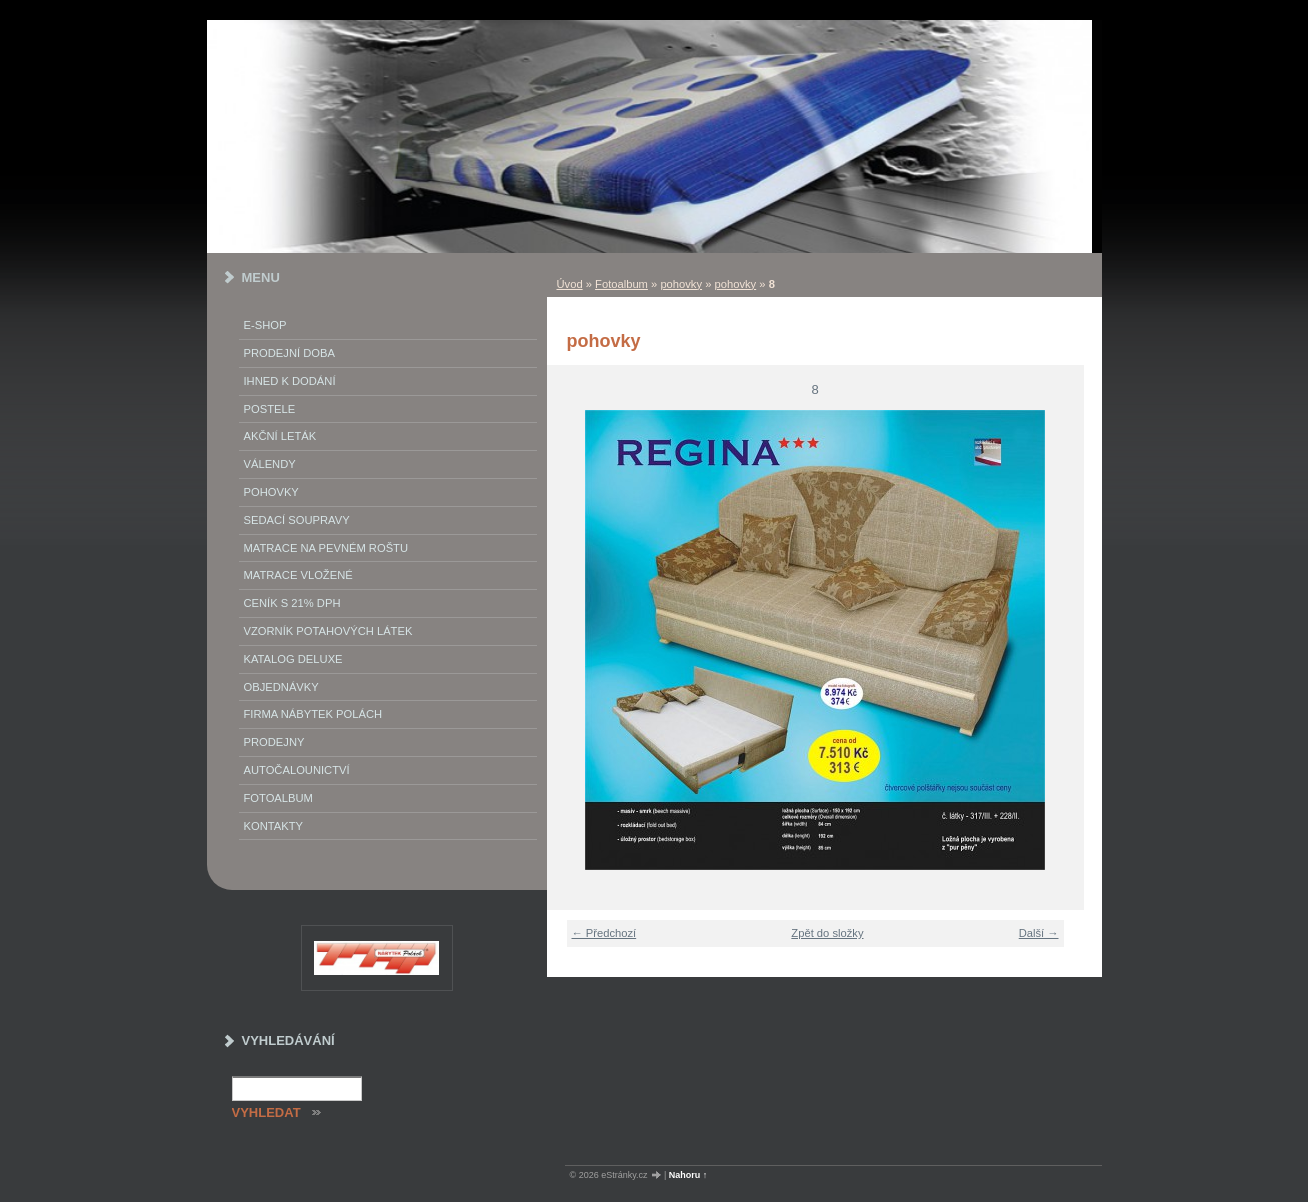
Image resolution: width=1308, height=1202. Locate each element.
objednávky (281, 687)
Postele (270, 409)
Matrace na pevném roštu (326, 548)
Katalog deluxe (293, 659)
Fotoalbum (621, 284)
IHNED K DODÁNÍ (290, 381)
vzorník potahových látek (328, 631)
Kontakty (273, 826)
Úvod (570, 284)
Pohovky (271, 492)
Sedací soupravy (297, 520)
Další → (1039, 933)
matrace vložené (298, 575)
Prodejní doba (289, 353)
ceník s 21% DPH (292, 603)
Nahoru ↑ (688, 1175)
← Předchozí (604, 933)
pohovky (681, 284)
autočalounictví (297, 770)
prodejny (274, 742)
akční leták (280, 436)
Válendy (270, 464)
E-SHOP (265, 325)
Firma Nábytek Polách (313, 714)
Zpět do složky (827, 933)
